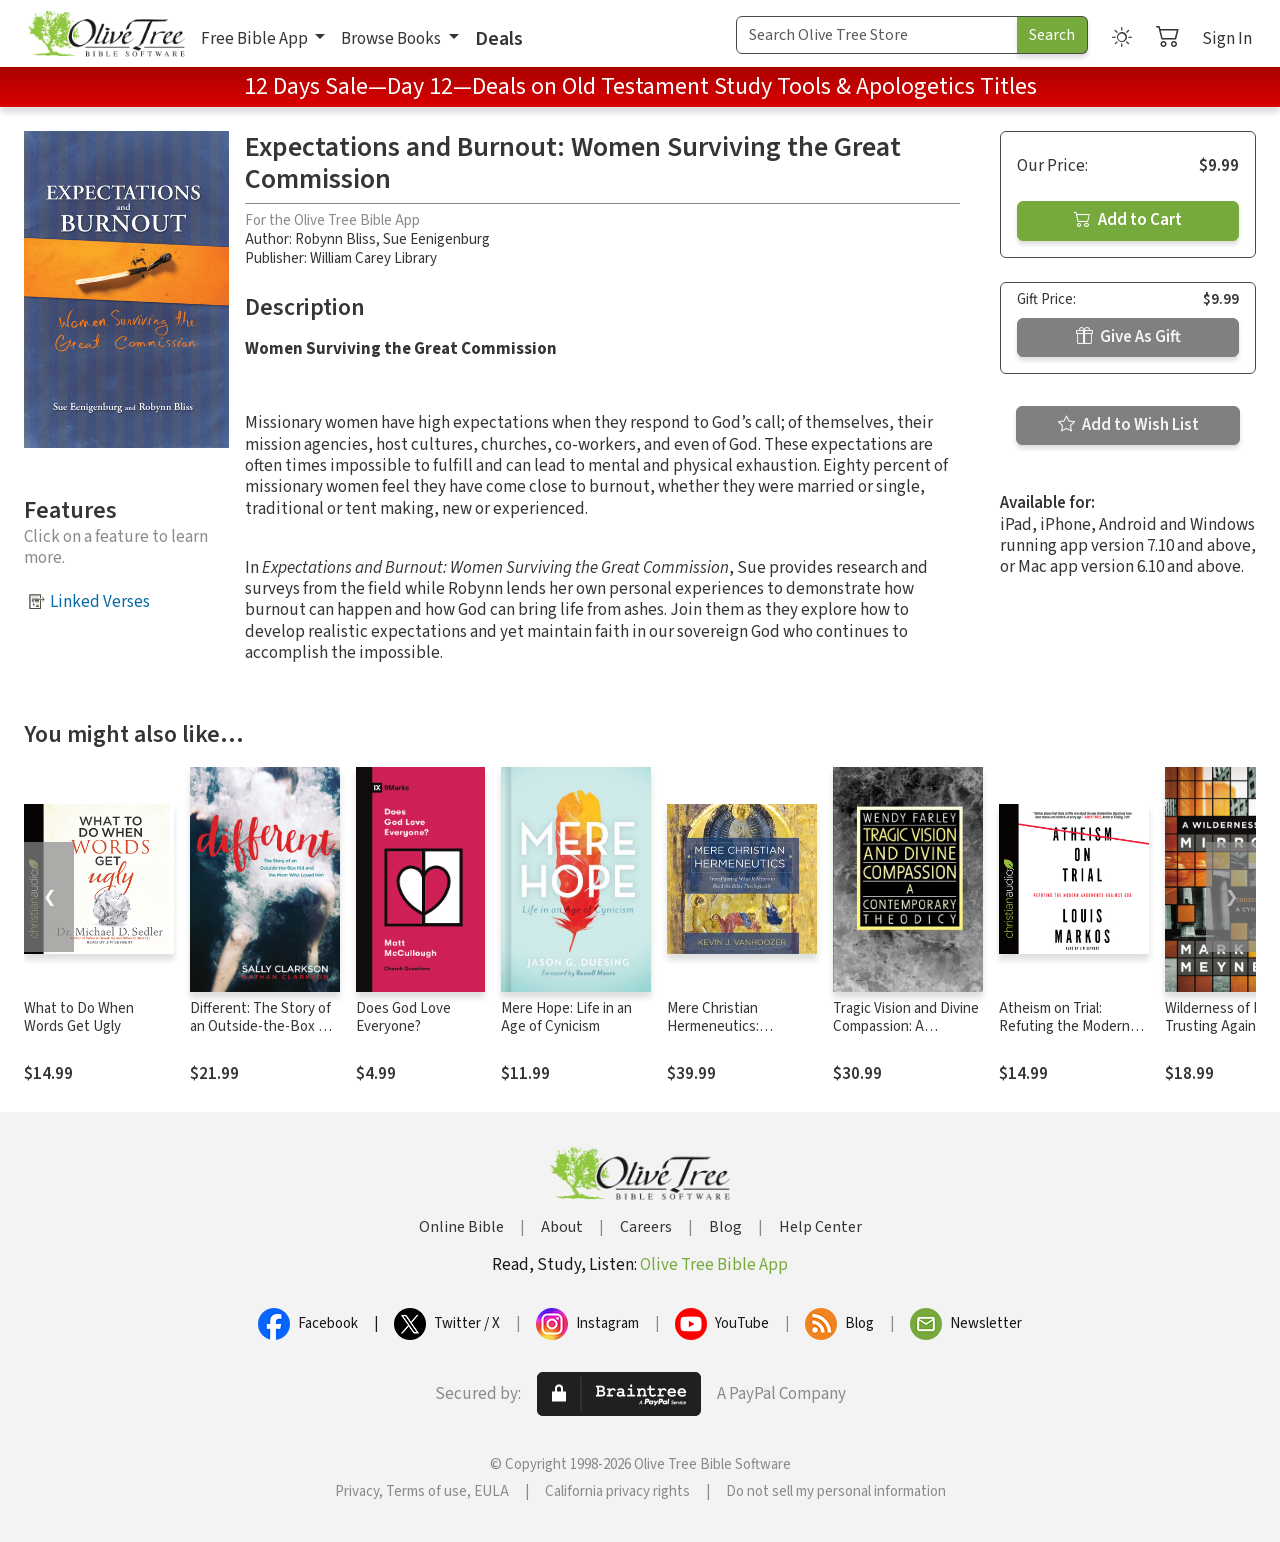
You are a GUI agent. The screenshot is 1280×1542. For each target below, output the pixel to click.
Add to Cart (1128, 220)
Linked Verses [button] (100, 602)
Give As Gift (1128, 337)
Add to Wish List (1128, 425)
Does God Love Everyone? (403, 1018)
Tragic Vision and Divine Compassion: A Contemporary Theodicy (906, 1037)
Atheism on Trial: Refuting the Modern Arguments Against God (1073, 1027)
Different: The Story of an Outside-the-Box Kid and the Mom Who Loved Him (264, 1037)
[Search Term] (877, 35)
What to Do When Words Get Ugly (79, 1018)
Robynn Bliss (335, 239)
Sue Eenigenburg (436, 239)
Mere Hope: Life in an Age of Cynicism (566, 1018)
